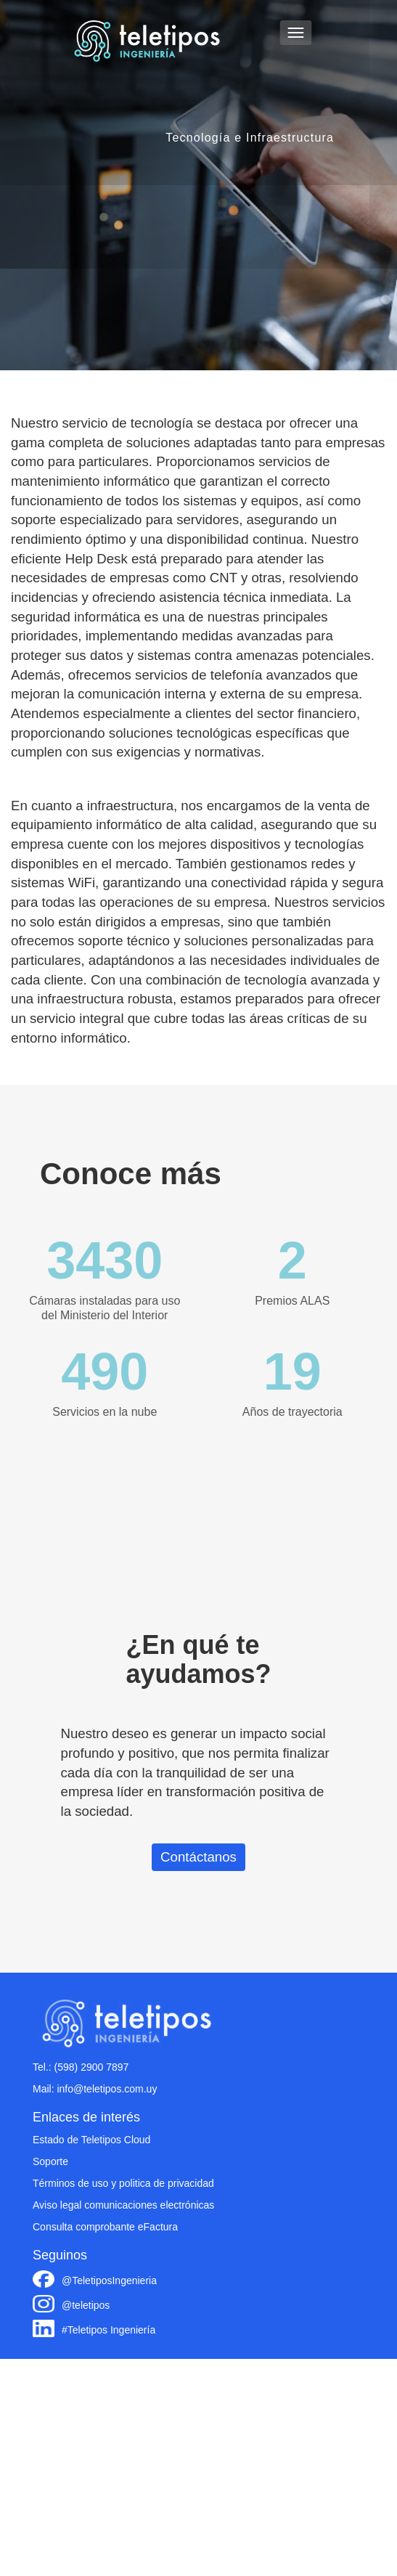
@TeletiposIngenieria (109, 2280)
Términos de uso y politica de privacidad (123, 2183)
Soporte (50, 2161)
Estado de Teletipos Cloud (91, 2139)
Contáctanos (198, 1856)
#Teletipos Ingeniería (108, 2330)
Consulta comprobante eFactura (105, 2227)
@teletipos (86, 2305)
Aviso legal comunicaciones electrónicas (123, 2205)
